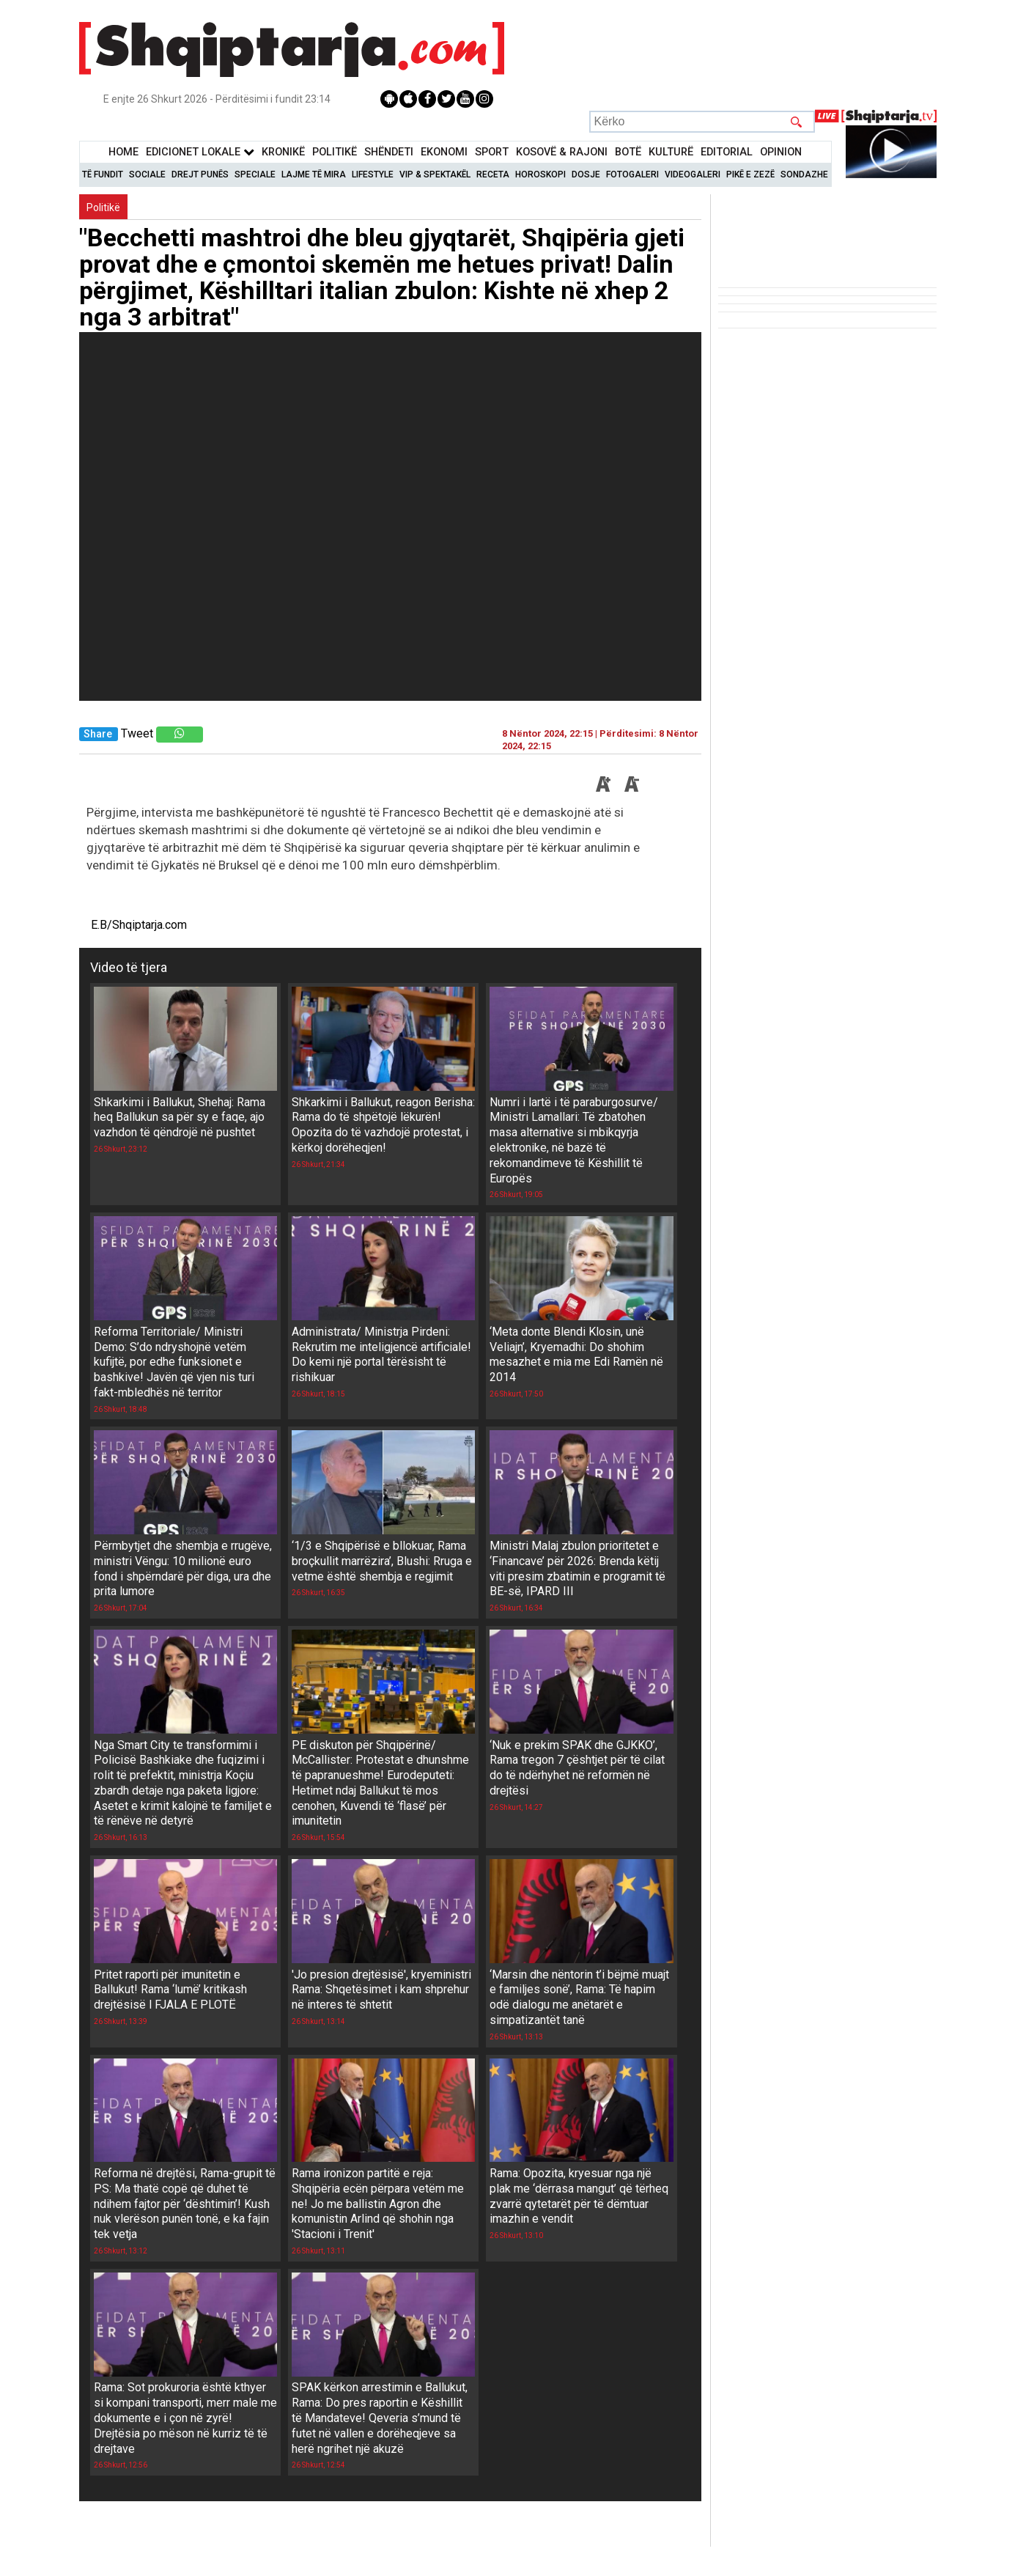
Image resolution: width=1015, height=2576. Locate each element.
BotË (628, 152)
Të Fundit (102, 174)
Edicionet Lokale (200, 152)
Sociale (147, 174)
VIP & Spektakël (434, 174)
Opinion (781, 152)
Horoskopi (540, 174)
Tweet (137, 733)
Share (98, 734)
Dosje (586, 174)
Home (123, 152)
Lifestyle (373, 174)
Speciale (255, 174)
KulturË (671, 152)
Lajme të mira (313, 174)
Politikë (334, 152)
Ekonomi (444, 152)
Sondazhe (804, 174)
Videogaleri (692, 174)
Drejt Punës (200, 174)
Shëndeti (388, 152)
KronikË (283, 152)
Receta (492, 174)
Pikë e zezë (750, 174)
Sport (492, 152)
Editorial (727, 152)
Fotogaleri (632, 174)
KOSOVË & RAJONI (562, 152)
